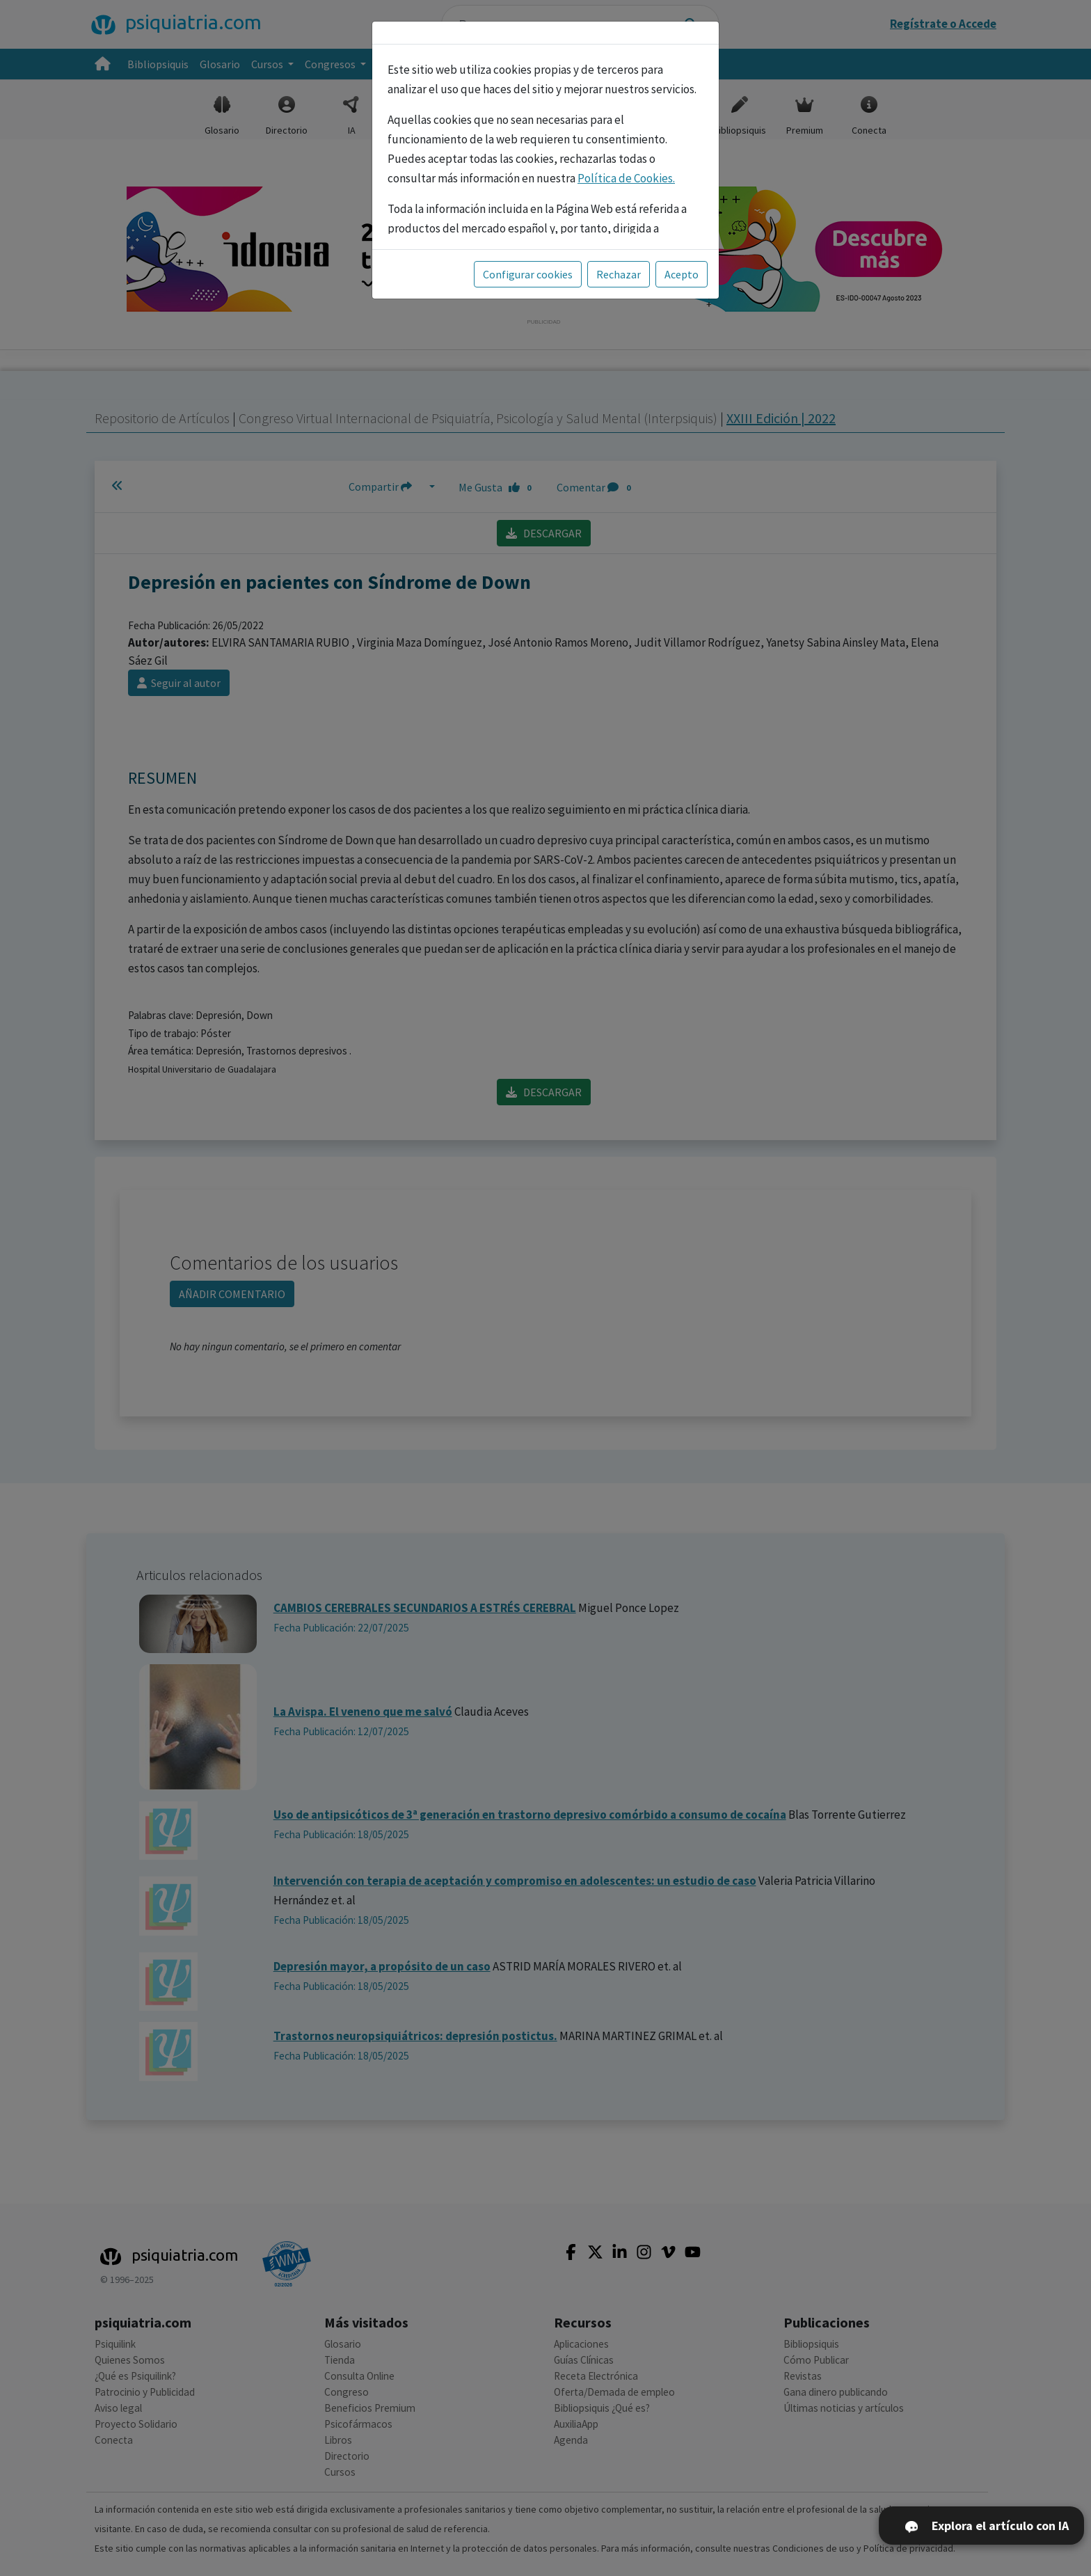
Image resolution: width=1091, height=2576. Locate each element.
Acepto (681, 274)
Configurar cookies (528, 274)
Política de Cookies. (626, 178)
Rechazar (618, 274)
